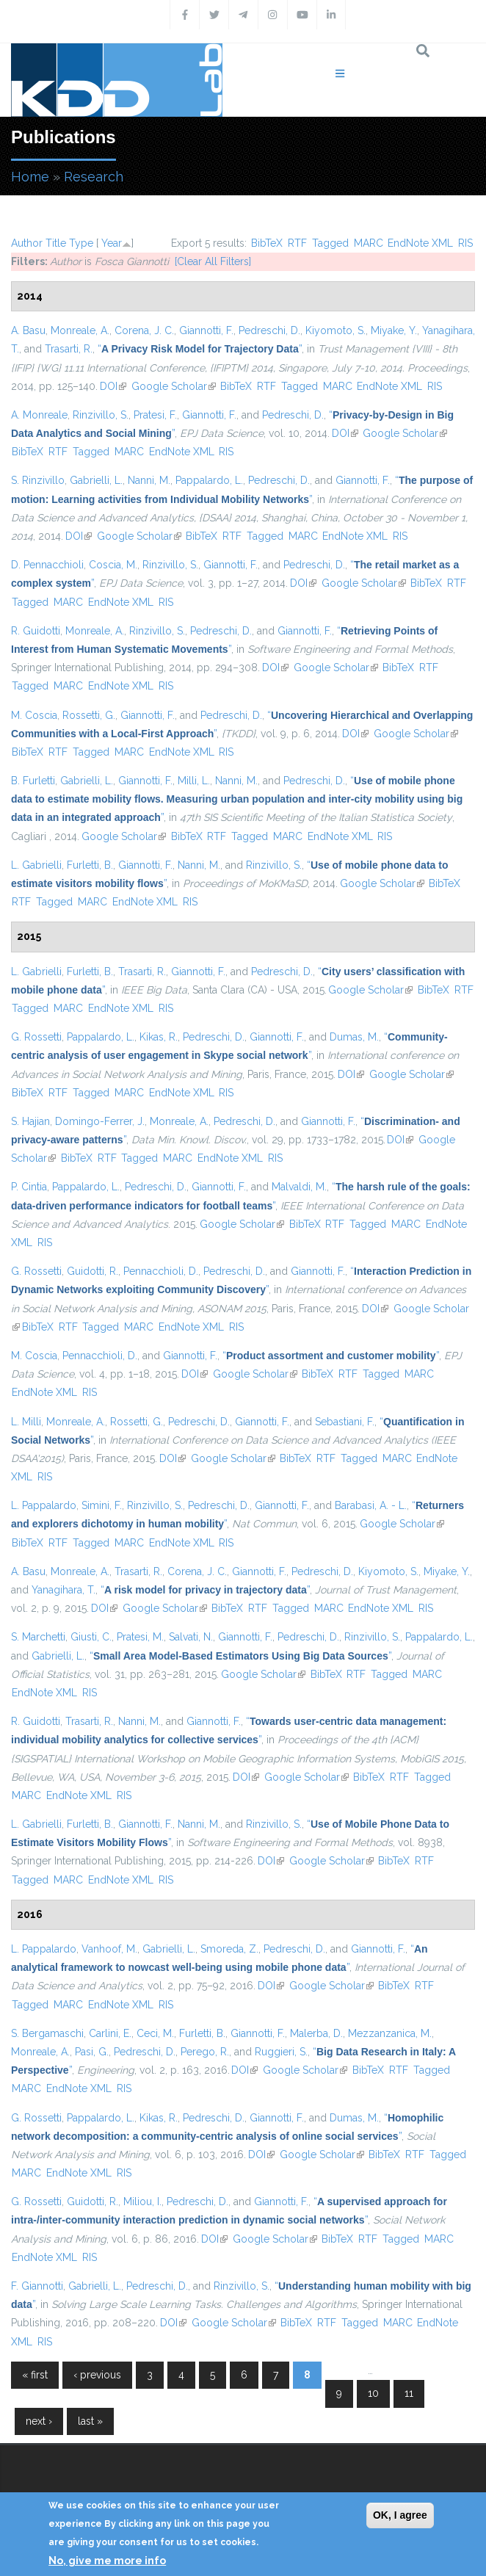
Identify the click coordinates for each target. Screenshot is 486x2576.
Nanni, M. (149, 480)
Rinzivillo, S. (100, 415)
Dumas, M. (354, 1037)
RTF (297, 243)
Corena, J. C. (144, 330)
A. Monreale (39, 415)
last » (90, 2421)
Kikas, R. (158, 1037)
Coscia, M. (113, 565)
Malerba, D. (316, 2033)
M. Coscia (34, 715)
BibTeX (267, 243)
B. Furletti (33, 780)
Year (111, 243)
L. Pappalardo (43, 1505)
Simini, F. (101, 1505)
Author (27, 243)
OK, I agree (400, 2515)
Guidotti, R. (92, 1271)
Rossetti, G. (88, 715)
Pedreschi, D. (269, 330)
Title (56, 243)
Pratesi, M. (140, 1637)
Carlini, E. (110, 2033)
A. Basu (28, 330)
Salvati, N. (191, 1637)
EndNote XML (420, 243)
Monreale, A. (80, 330)
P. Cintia (29, 1187)
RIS (465, 243)
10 (373, 2393)
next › (39, 2421)
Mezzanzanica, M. (390, 2033)
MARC (368, 243)
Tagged (330, 243)
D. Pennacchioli (47, 565)
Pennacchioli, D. (160, 1271)
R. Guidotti (35, 631)
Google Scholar (173, 386)
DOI (113, 386)
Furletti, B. (90, 865)
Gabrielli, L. (96, 480)
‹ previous (97, 2375)
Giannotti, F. (206, 330)
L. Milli (26, 1422)
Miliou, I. (142, 2201)
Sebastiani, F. (344, 1422)
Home (30, 176)
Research (93, 176)
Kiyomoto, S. (335, 330)
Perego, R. (205, 2052)
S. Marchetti (38, 1637)
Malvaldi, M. (299, 1187)
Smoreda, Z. (229, 1949)
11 (409, 2393)
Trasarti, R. (69, 349)
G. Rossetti (36, 1037)
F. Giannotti (37, 2286)
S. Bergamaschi (47, 2033)
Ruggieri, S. (281, 2052)
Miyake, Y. (394, 330)
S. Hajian (30, 1121)
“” (200, 349)
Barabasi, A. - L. (371, 1505)
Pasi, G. (92, 2052)
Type (81, 243)
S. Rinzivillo (38, 480)
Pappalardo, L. (209, 480)
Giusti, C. (91, 1637)
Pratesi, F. (155, 415)
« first (35, 2375)
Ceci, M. (155, 2033)
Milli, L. (194, 780)
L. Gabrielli (36, 865)
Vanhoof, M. (109, 1949)
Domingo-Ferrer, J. (100, 1121)
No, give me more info (107, 2560)
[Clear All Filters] (213, 261)
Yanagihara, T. (63, 1590)
